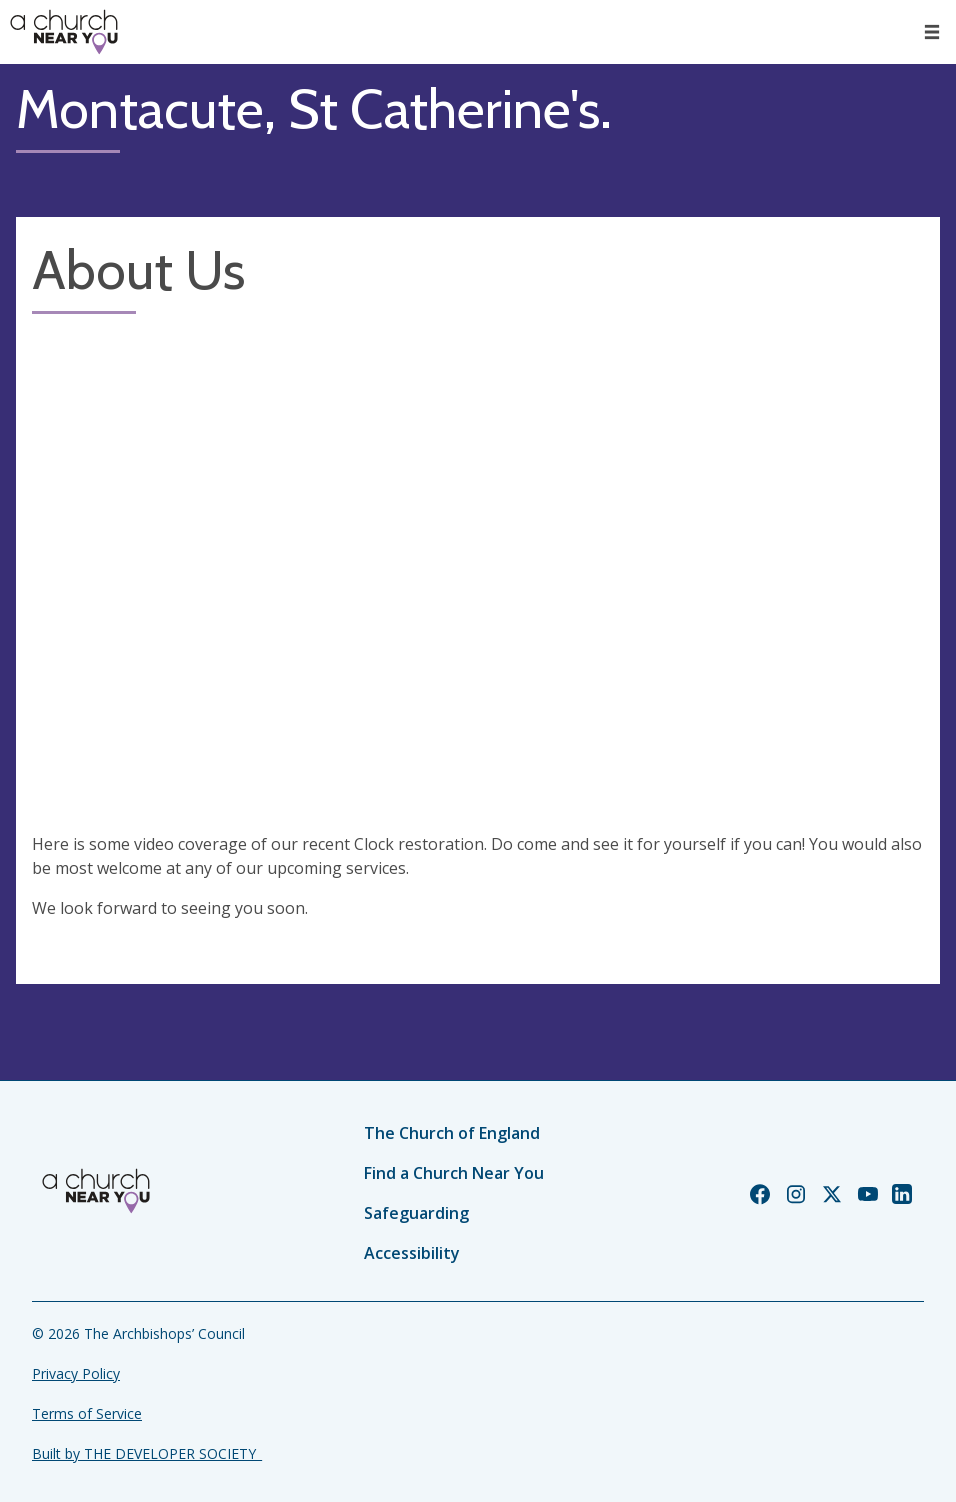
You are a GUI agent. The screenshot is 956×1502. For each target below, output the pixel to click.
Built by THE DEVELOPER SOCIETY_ (147, 1453)
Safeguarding (416, 1213)
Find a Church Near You (454, 1173)
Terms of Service (87, 1413)
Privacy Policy (76, 1373)
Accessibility (412, 1253)
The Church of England (452, 1133)
